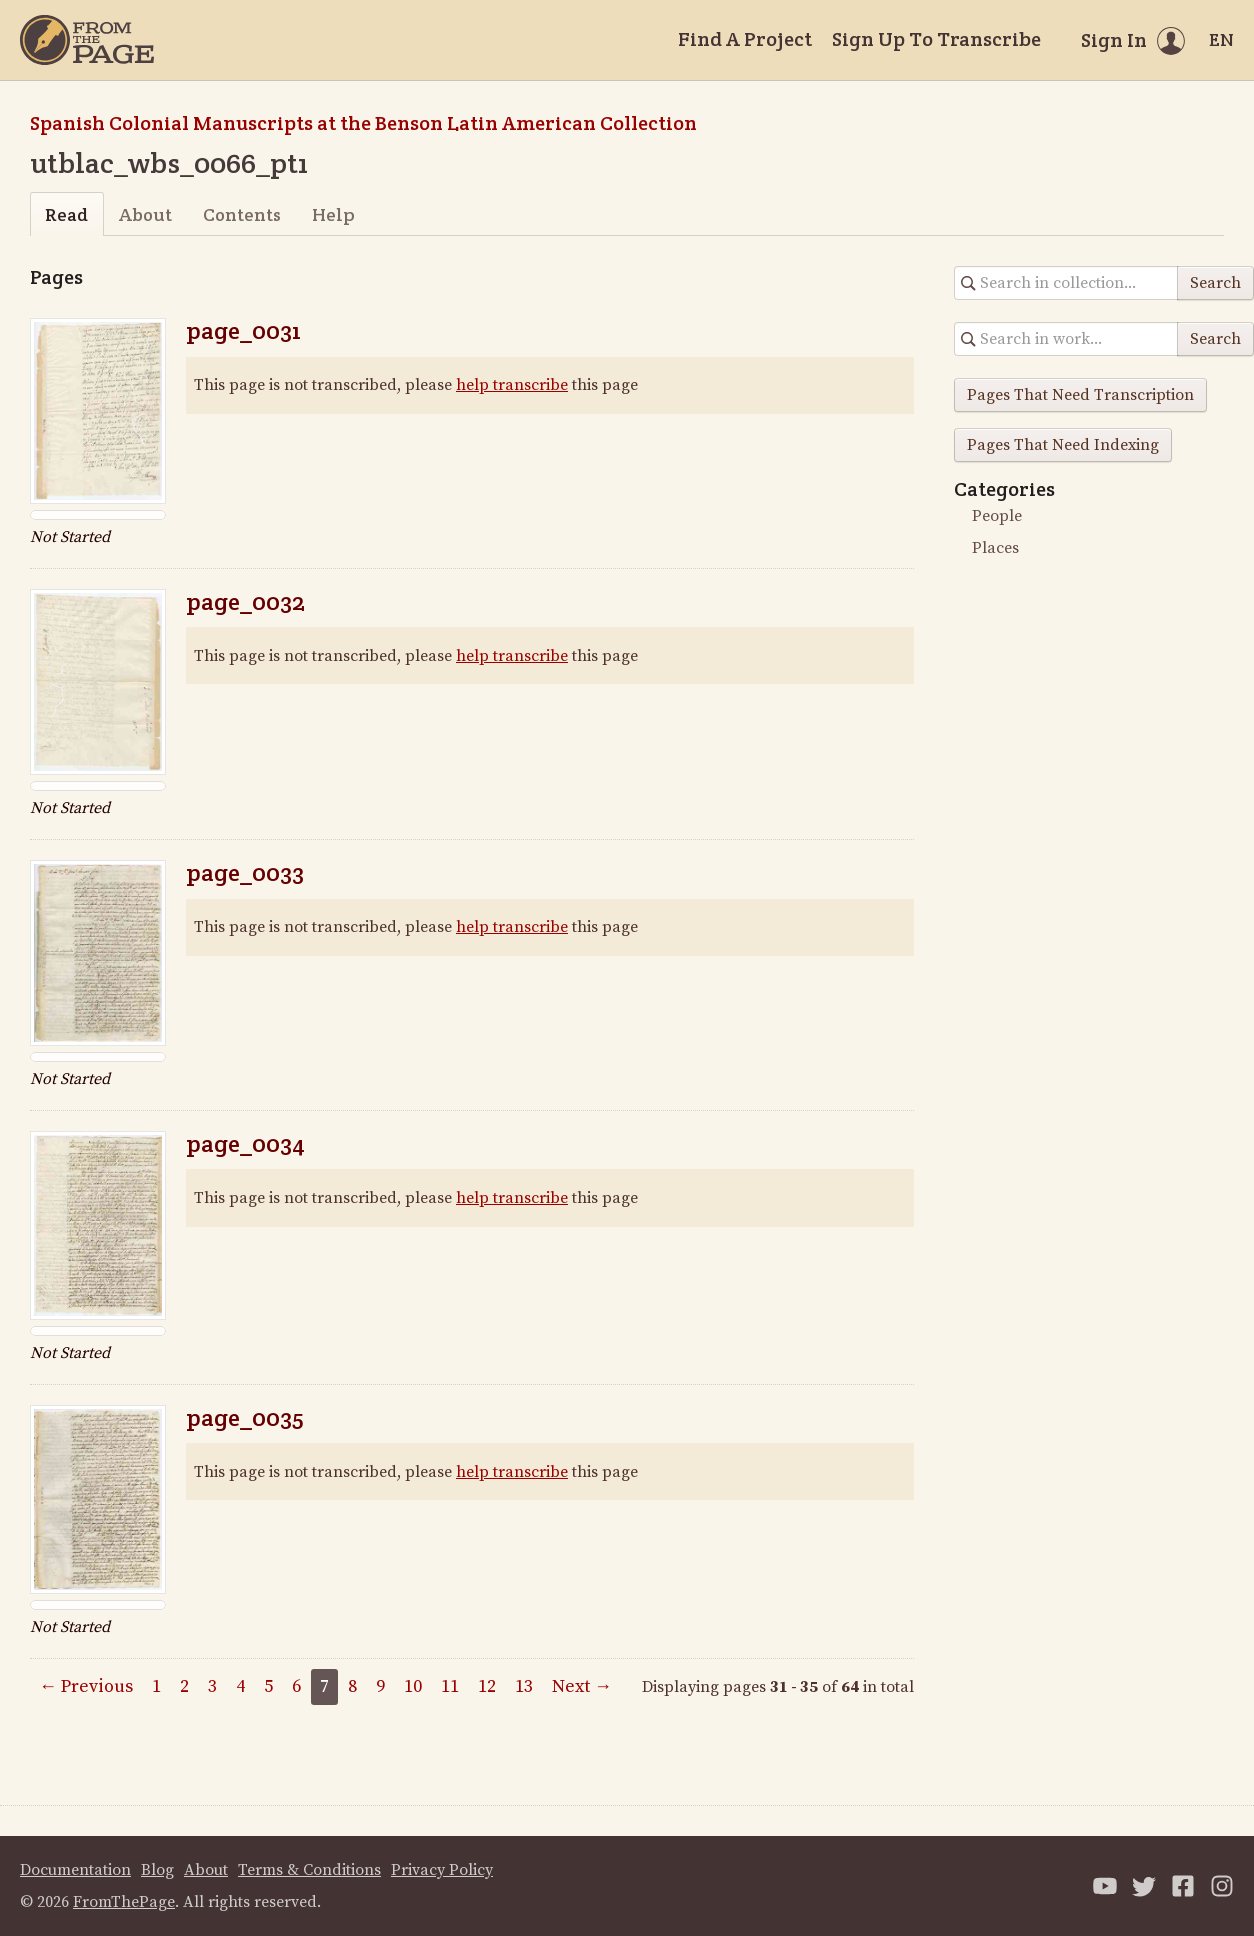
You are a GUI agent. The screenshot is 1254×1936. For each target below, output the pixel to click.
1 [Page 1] (156, 1686)
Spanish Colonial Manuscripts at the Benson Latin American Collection (363, 123)
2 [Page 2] (184, 1686)
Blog (157, 1870)
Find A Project (745, 39)
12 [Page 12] (487, 1686)
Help (333, 214)
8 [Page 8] (352, 1686)
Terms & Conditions (309, 1870)
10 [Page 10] (413, 1686)
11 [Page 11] (450, 1686)
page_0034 (245, 1143)
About (145, 214)
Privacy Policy (442, 1870)
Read (66, 214)
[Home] (87, 40)
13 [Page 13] (524, 1686)
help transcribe (512, 385)
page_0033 (245, 872)
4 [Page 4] (240, 1686)
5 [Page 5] (268, 1686)
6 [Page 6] (296, 1686)
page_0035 (245, 1417)
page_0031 (243, 330)
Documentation (75, 1870)
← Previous (86, 1686)
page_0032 (245, 601)
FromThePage (124, 1902)
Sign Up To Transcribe (936, 39)
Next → (582, 1686)
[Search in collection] (1066, 283)
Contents (242, 214)
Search (1215, 283)
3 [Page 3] (212, 1686)
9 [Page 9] (380, 1686)
